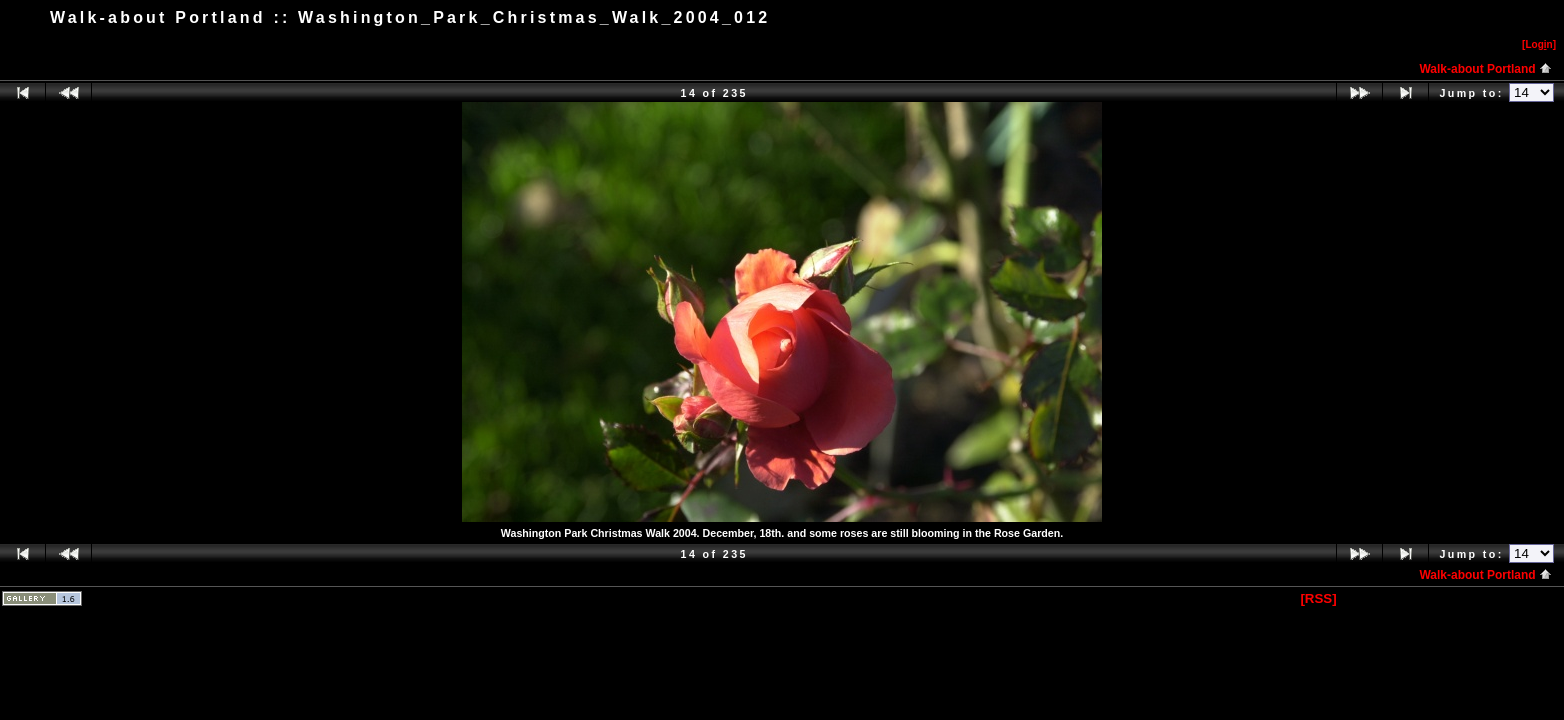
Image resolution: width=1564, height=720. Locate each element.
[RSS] (1318, 598)
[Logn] (1539, 44)
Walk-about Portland (1485, 69)
